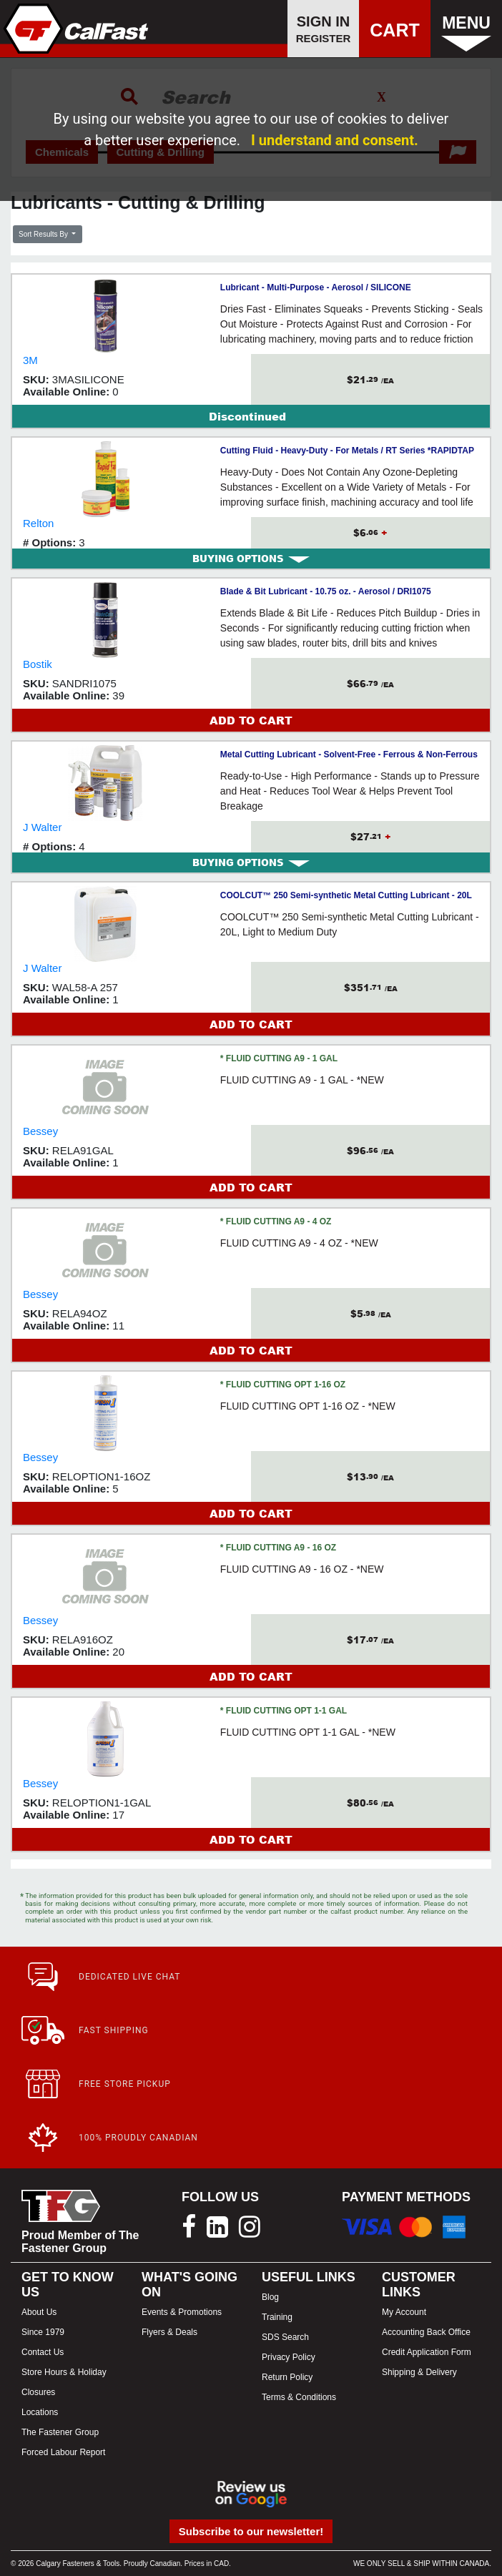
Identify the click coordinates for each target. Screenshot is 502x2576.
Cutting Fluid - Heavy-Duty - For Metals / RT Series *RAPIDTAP (347, 451)
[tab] (251, 559)
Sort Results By (44, 234)
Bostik (37, 664)
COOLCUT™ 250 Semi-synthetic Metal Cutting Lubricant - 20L (346, 895)
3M (30, 360)
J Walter (42, 827)
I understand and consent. (334, 140)
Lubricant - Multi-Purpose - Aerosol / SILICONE (315, 287)
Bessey (40, 1131)
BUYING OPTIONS (250, 558)
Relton (38, 523)
